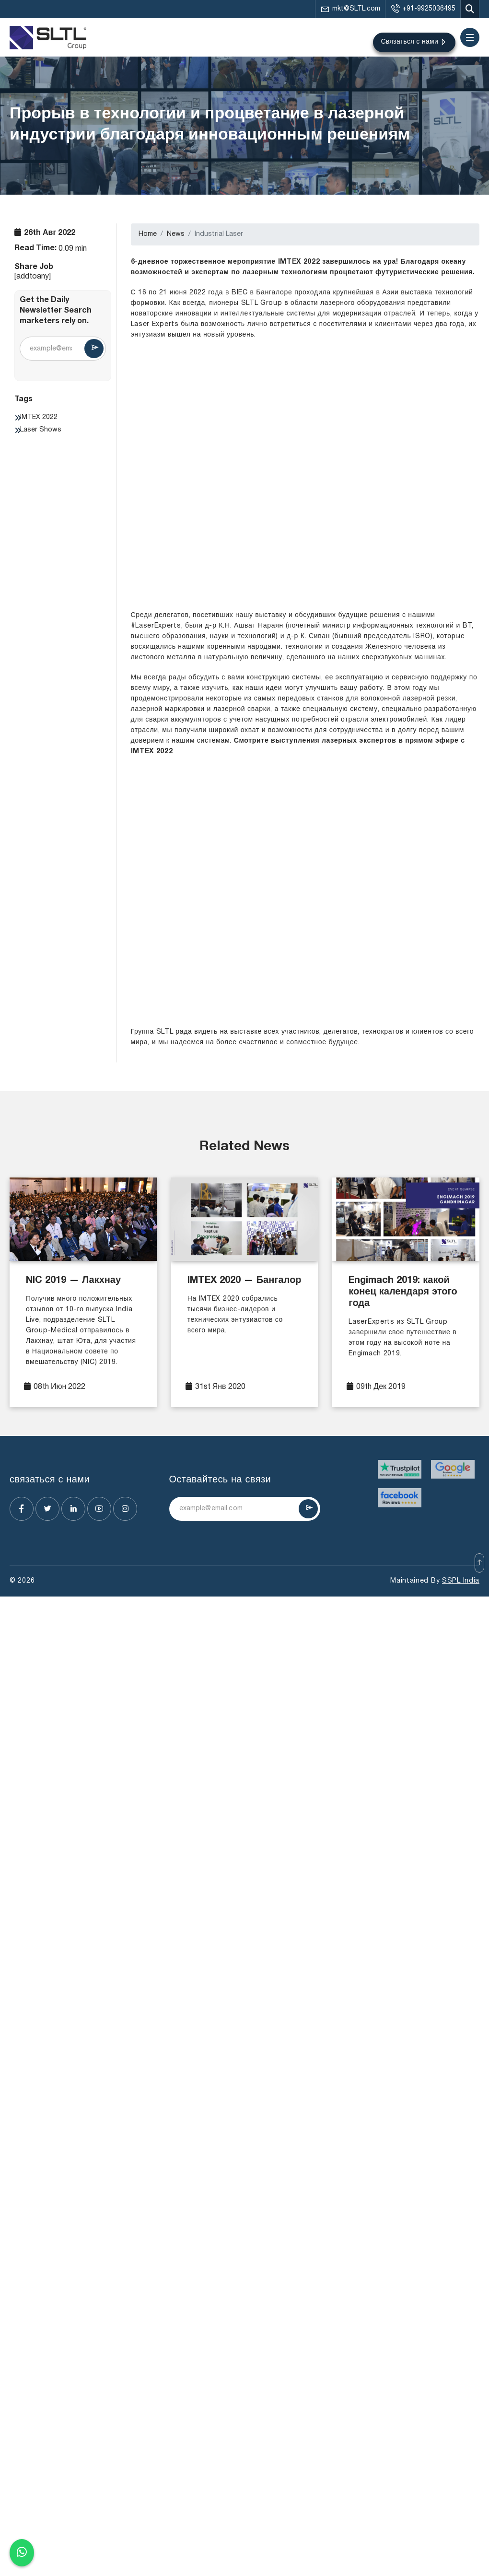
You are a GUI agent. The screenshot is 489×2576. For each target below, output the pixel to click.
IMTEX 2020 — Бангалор (244, 1281)
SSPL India (460, 1581)
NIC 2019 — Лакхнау (73, 1281)
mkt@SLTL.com (350, 9)
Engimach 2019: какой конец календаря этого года (403, 1292)
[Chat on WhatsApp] (22, 2552)
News (176, 234)
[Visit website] (399, 1469)
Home (148, 234)
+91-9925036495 (422, 9)
